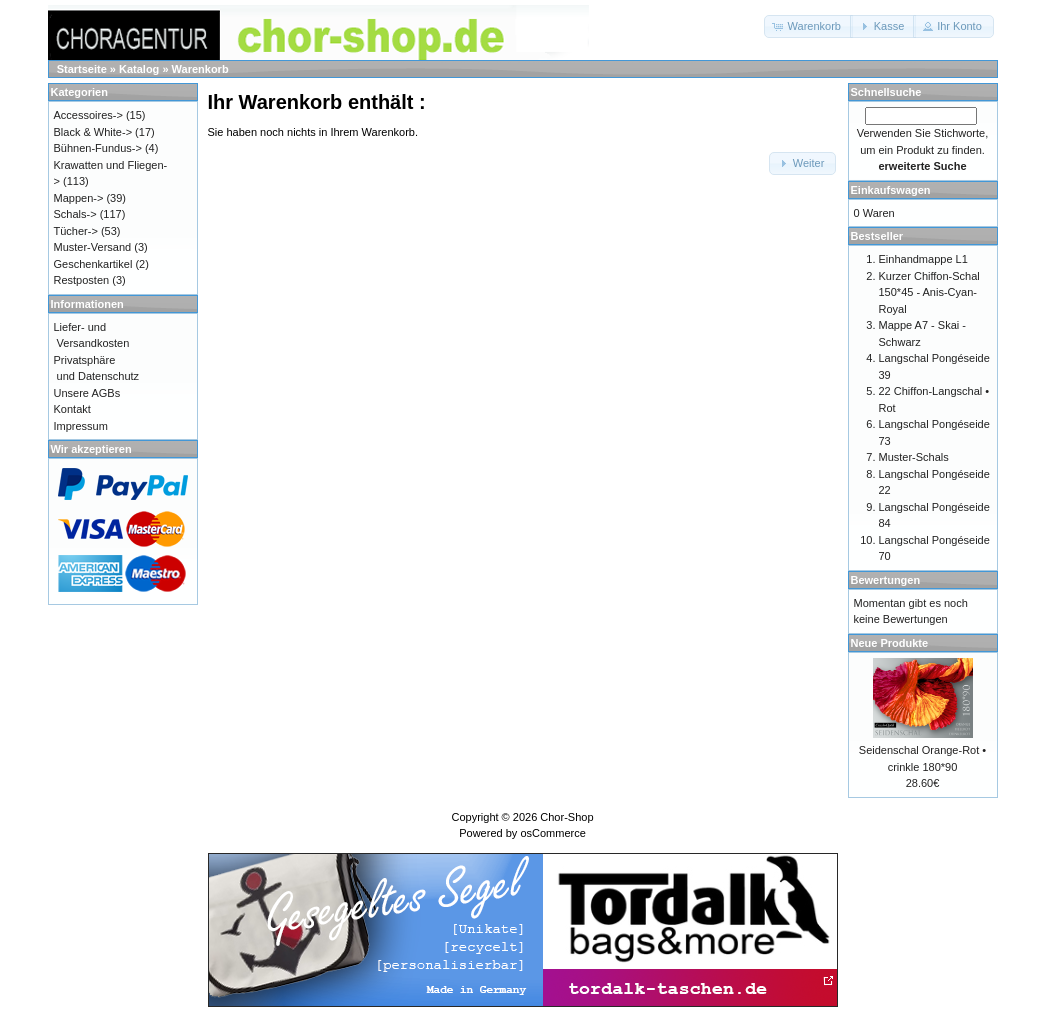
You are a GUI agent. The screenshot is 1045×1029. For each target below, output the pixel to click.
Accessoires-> (88, 115)
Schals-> (75, 214)
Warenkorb (200, 69)
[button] (808, 26)
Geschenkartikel (93, 264)
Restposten (82, 280)
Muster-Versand (93, 247)
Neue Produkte (890, 643)
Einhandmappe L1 (923, 259)
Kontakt (72, 409)
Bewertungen (886, 580)
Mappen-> (79, 198)
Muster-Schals (914, 457)
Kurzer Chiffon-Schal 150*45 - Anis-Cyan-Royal (929, 292)
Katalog (139, 69)
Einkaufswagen (891, 190)
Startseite (82, 69)
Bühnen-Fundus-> (98, 148)
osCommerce (552, 833)
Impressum (81, 426)
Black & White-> (93, 132)
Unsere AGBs (87, 393)
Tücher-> (76, 231)
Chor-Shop (566, 817)
